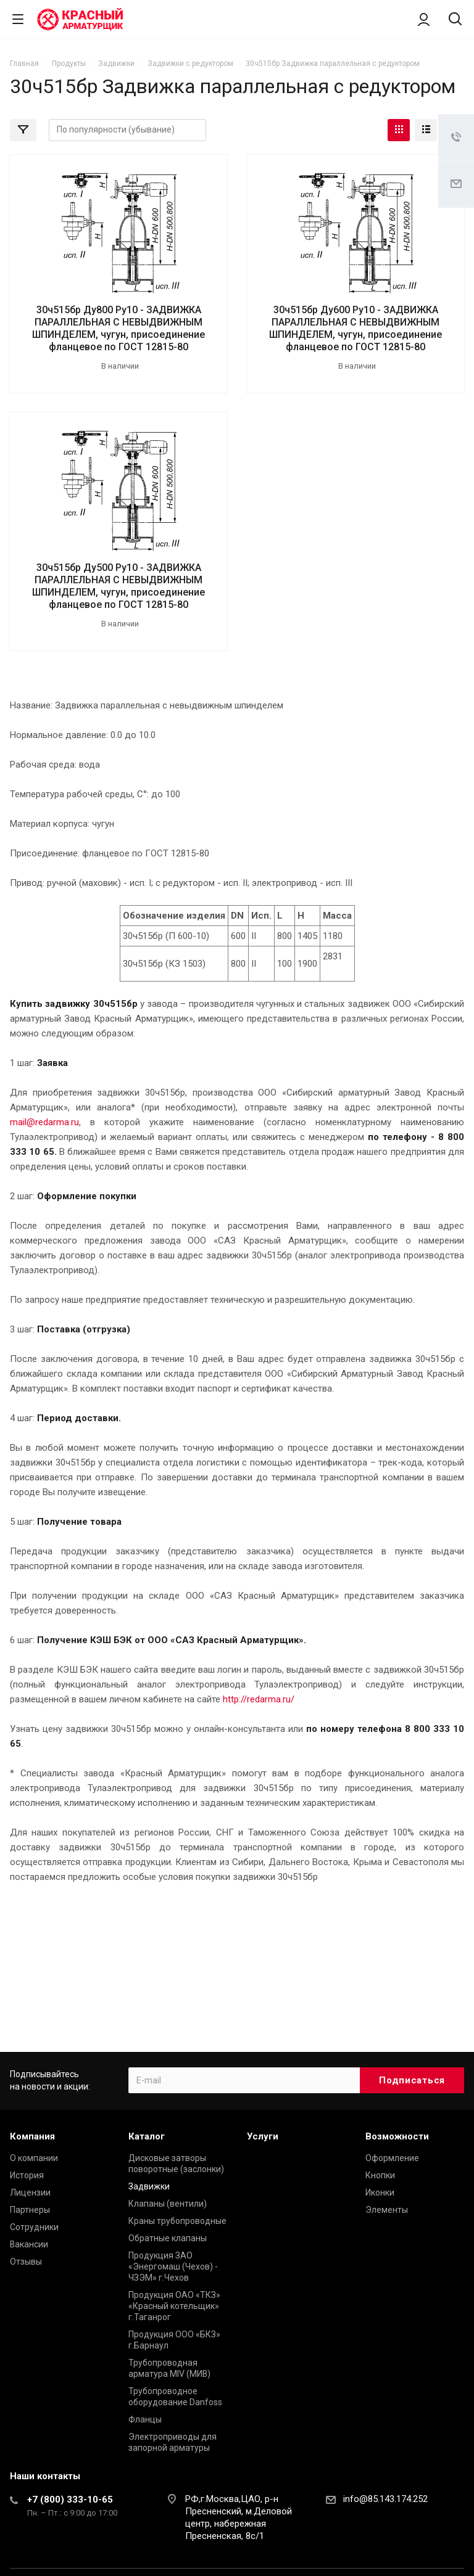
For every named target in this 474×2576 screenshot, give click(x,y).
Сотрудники (34, 2227)
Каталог (146, 2136)
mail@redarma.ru (44, 1122)
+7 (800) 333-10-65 (70, 2499)
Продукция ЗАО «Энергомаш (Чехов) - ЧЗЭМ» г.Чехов (173, 2266)
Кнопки (380, 2175)
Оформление (392, 2158)
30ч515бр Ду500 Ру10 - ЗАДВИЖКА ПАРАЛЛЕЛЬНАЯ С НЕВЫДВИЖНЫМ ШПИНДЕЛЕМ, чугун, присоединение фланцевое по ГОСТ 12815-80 (118, 586)
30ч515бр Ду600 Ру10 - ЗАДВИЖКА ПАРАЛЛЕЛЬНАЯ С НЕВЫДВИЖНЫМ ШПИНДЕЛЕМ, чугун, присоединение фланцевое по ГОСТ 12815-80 (355, 328)
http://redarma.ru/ (258, 1699)
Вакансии (29, 2244)
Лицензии (30, 2192)
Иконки (379, 2192)
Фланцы (145, 2419)
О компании (34, 2158)
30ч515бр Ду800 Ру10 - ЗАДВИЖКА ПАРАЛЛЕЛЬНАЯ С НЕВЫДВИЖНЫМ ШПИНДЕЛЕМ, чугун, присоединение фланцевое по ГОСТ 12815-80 (118, 328)
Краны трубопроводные (177, 2221)
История (27, 2175)
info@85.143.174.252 (385, 2498)
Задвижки (149, 2186)
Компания (32, 2136)
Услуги (262, 2136)
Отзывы (26, 2261)
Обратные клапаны (167, 2238)
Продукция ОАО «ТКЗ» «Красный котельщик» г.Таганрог (174, 2306)
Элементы (386, 2210)
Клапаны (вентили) (167, 2204)
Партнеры (30, 2210)
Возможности (397, 2136)
